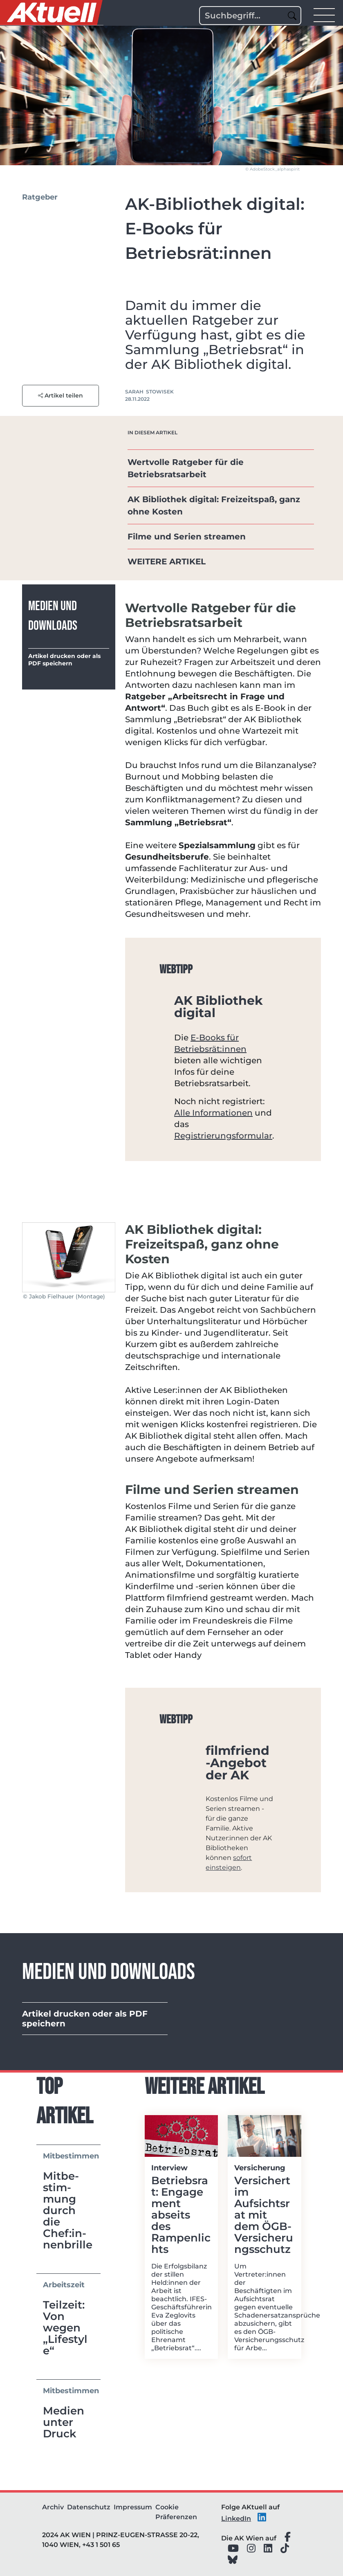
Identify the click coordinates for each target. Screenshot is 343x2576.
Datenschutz (88, 2507)
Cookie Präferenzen (176, 2512)
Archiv (53, 2507)
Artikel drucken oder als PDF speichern (64, 659)
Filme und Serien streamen (188, 536)
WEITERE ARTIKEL (167, 561)
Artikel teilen (60, 395)
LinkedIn (236, 2518)
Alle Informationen (213, 1113)
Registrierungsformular (223, 1136)
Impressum (133, 2507)
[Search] (250, 15)
